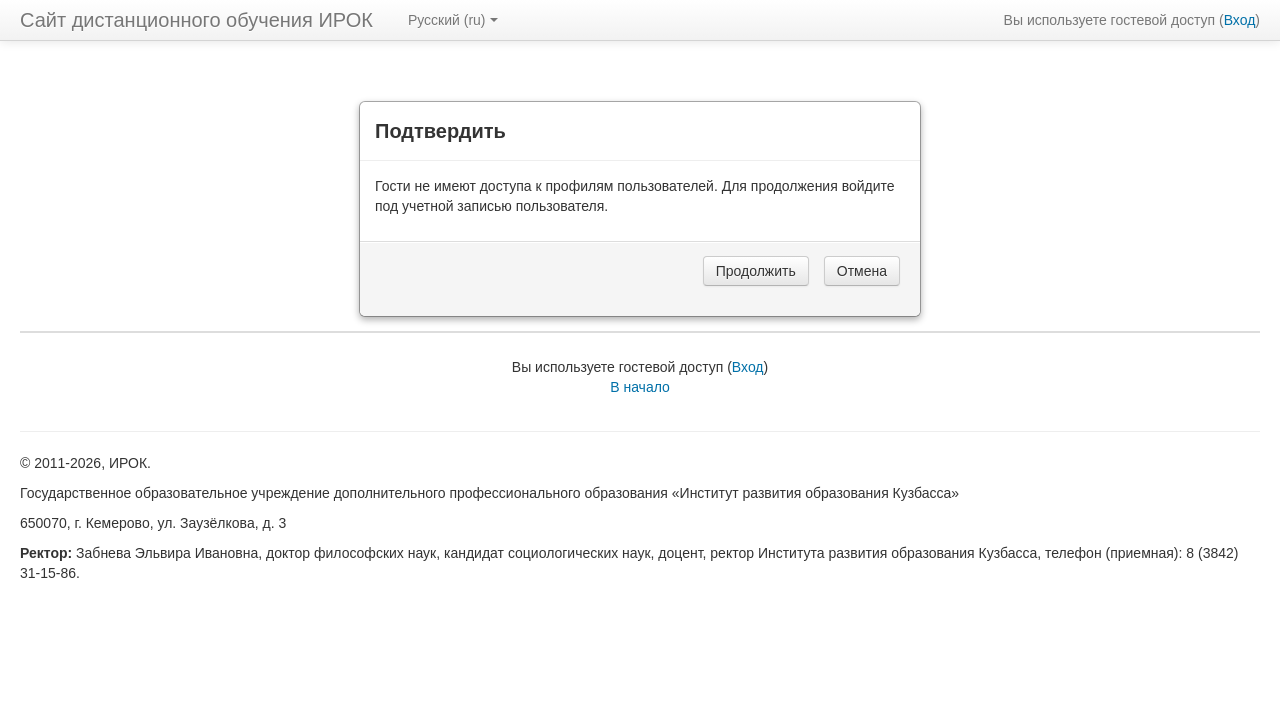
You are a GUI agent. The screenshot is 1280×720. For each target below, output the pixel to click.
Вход (1240, 20)
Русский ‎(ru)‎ (453, 20)
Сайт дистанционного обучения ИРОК (196, 20)
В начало (640, 387)
